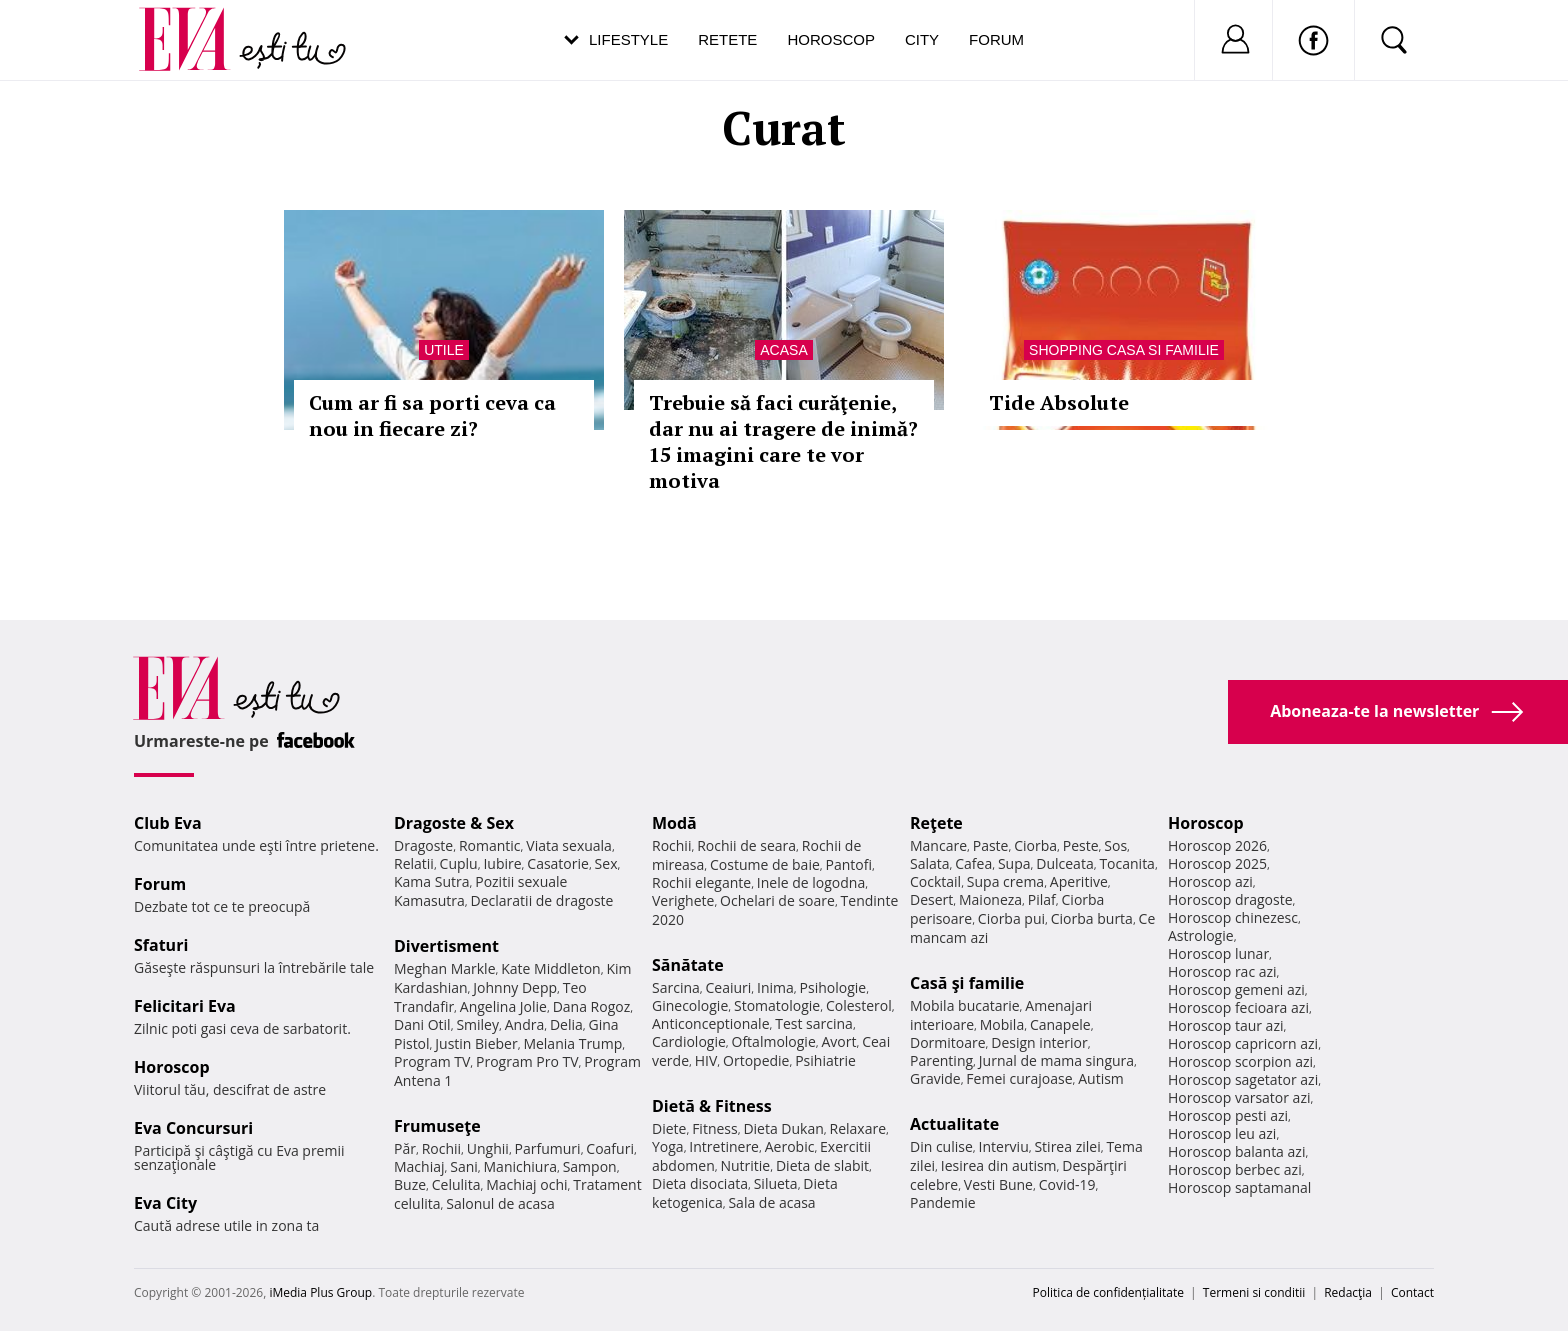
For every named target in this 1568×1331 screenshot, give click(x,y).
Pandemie (943, 1202)
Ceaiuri (729, 987)
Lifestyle (628, 39)
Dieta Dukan (783, 1128)
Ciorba (1035, 845)
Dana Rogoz (592, 1006)
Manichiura (520, 1166)
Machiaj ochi (526, 1184)
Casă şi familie (967, 983)
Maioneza (990, 899)
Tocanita (1127, 863)
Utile (444, 350)
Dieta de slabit (822, 1165)
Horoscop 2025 (1217, 863)
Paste (991, 845)
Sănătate (688, 965)
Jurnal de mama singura (1056, 1060)
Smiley (477, 1024)
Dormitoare (948, 1042)
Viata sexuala (569, 845)
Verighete (683, 900)
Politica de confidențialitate (1108, 1292)
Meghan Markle (445, 968)
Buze (410, 1184)
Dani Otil (422, 1024)
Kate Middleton (551, 968)
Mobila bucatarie (965, 1005)
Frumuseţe (437, 1126)
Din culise (941, 1146)
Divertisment (446, 946)
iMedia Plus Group (320, 1292)
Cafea (973, 863)
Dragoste (423, 845)
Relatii (414, 863)
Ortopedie (756, 1060)
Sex (606, 863)
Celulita (456, 1184)
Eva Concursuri (193, 1128)
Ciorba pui (1011, 918)
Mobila (1002, 1024)
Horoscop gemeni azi (1236, 989)
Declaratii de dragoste (542, 900)
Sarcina (676, 987)
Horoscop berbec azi (1235, 1169)
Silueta (776, 1183)
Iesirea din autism (999, 1165)
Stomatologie (777, 1005)
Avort (838, 1041)
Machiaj (419, 1166)
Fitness (715, 1128)
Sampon (590, 1166)
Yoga (668, 1146)
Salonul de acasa (500, 1203)
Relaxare (858, 1128)
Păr (405, 1148)
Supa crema (1005, 881)
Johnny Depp (515, 987)
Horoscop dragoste (1230, 899)
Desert (931, 899)
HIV (706, 1060)
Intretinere (724, 1146)
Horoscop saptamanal (1239, 1187)
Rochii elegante (701, 882)
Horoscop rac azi (1222, 971)
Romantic (490, 845)
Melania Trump (572, 1043)
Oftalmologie (774, 1041)
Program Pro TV (527, 1061)
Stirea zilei (1067, 1146)
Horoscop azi (1210, 881)
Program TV (432, 1061)
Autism (1101, 1078)
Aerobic (790, 1146)
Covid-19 (1067, 1184)
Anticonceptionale (711, 1023)
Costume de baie (765, 864)
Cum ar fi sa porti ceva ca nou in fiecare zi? (432, 415)
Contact (1412, 1292)
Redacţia (1348, 1292)
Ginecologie (690, 1005)
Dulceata (1064, 863)
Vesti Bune (998, 1184)
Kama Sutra (431, 881)
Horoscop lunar (1218, 953)
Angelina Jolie (503, 1006)
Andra (525, 1024)
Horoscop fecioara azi (1238, 1007)
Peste (1081, 845)
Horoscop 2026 (1217, 845)
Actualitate (954, 1124)
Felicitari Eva (185, 1006)
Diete (669, 1128)
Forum (996, 39)
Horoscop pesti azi (1228, 1115)
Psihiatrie (825, 1060)
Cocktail (935, 881)
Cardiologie (689, 1041)
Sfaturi (161, 945)
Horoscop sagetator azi (1243, 1079)
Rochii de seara (746, 845)
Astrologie (1201, 935)
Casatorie (558, 863)
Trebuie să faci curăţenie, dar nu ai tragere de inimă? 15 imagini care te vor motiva (783, 441)
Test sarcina (814, 1023)
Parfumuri (548, 1148)
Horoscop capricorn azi (1243, 1043)
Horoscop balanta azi (1236, 1151)
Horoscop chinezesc (1233, 917)
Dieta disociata (700, 1183)
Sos (1115, 845)
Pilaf (1042, 899)
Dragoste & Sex (454, 823)
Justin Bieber (476, 1043)
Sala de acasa (771, 1202)
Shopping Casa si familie (1124, 350)
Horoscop (831, 39)
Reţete (936, 823)
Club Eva (168, 823)
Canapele (1060, 1024)
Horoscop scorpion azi (1240, 1061)
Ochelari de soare (777, 900)
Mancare (938, 845)
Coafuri (610, 1148)
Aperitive (1079, 881)
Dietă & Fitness (712, 1106)
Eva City (165, 1203)
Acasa (783, 350)
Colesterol (859, 1005)
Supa (1014, 863)
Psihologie (833, 987)
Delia (566, 1024)
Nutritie (745, 1165)
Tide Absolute (1059, 402)
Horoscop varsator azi (1239, 1097)
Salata (930, 863)
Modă (674, 823)
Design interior (1039, 1042)
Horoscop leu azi (1222, 1133)
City (922, 39)
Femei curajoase (1019, 1078)
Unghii (488, 1148)
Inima (775, 987)
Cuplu (459, 863)
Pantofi (849, 864)
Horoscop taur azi (1225, 1025)
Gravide (935, 1078)
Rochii (441, 1148)
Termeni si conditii (1254, 1292)
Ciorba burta (1092, 918)
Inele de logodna (811, 882)
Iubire (502, 863)
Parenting (941, 1060)
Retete (727, 39)
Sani (464, 1166)
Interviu (1004, 1146)
